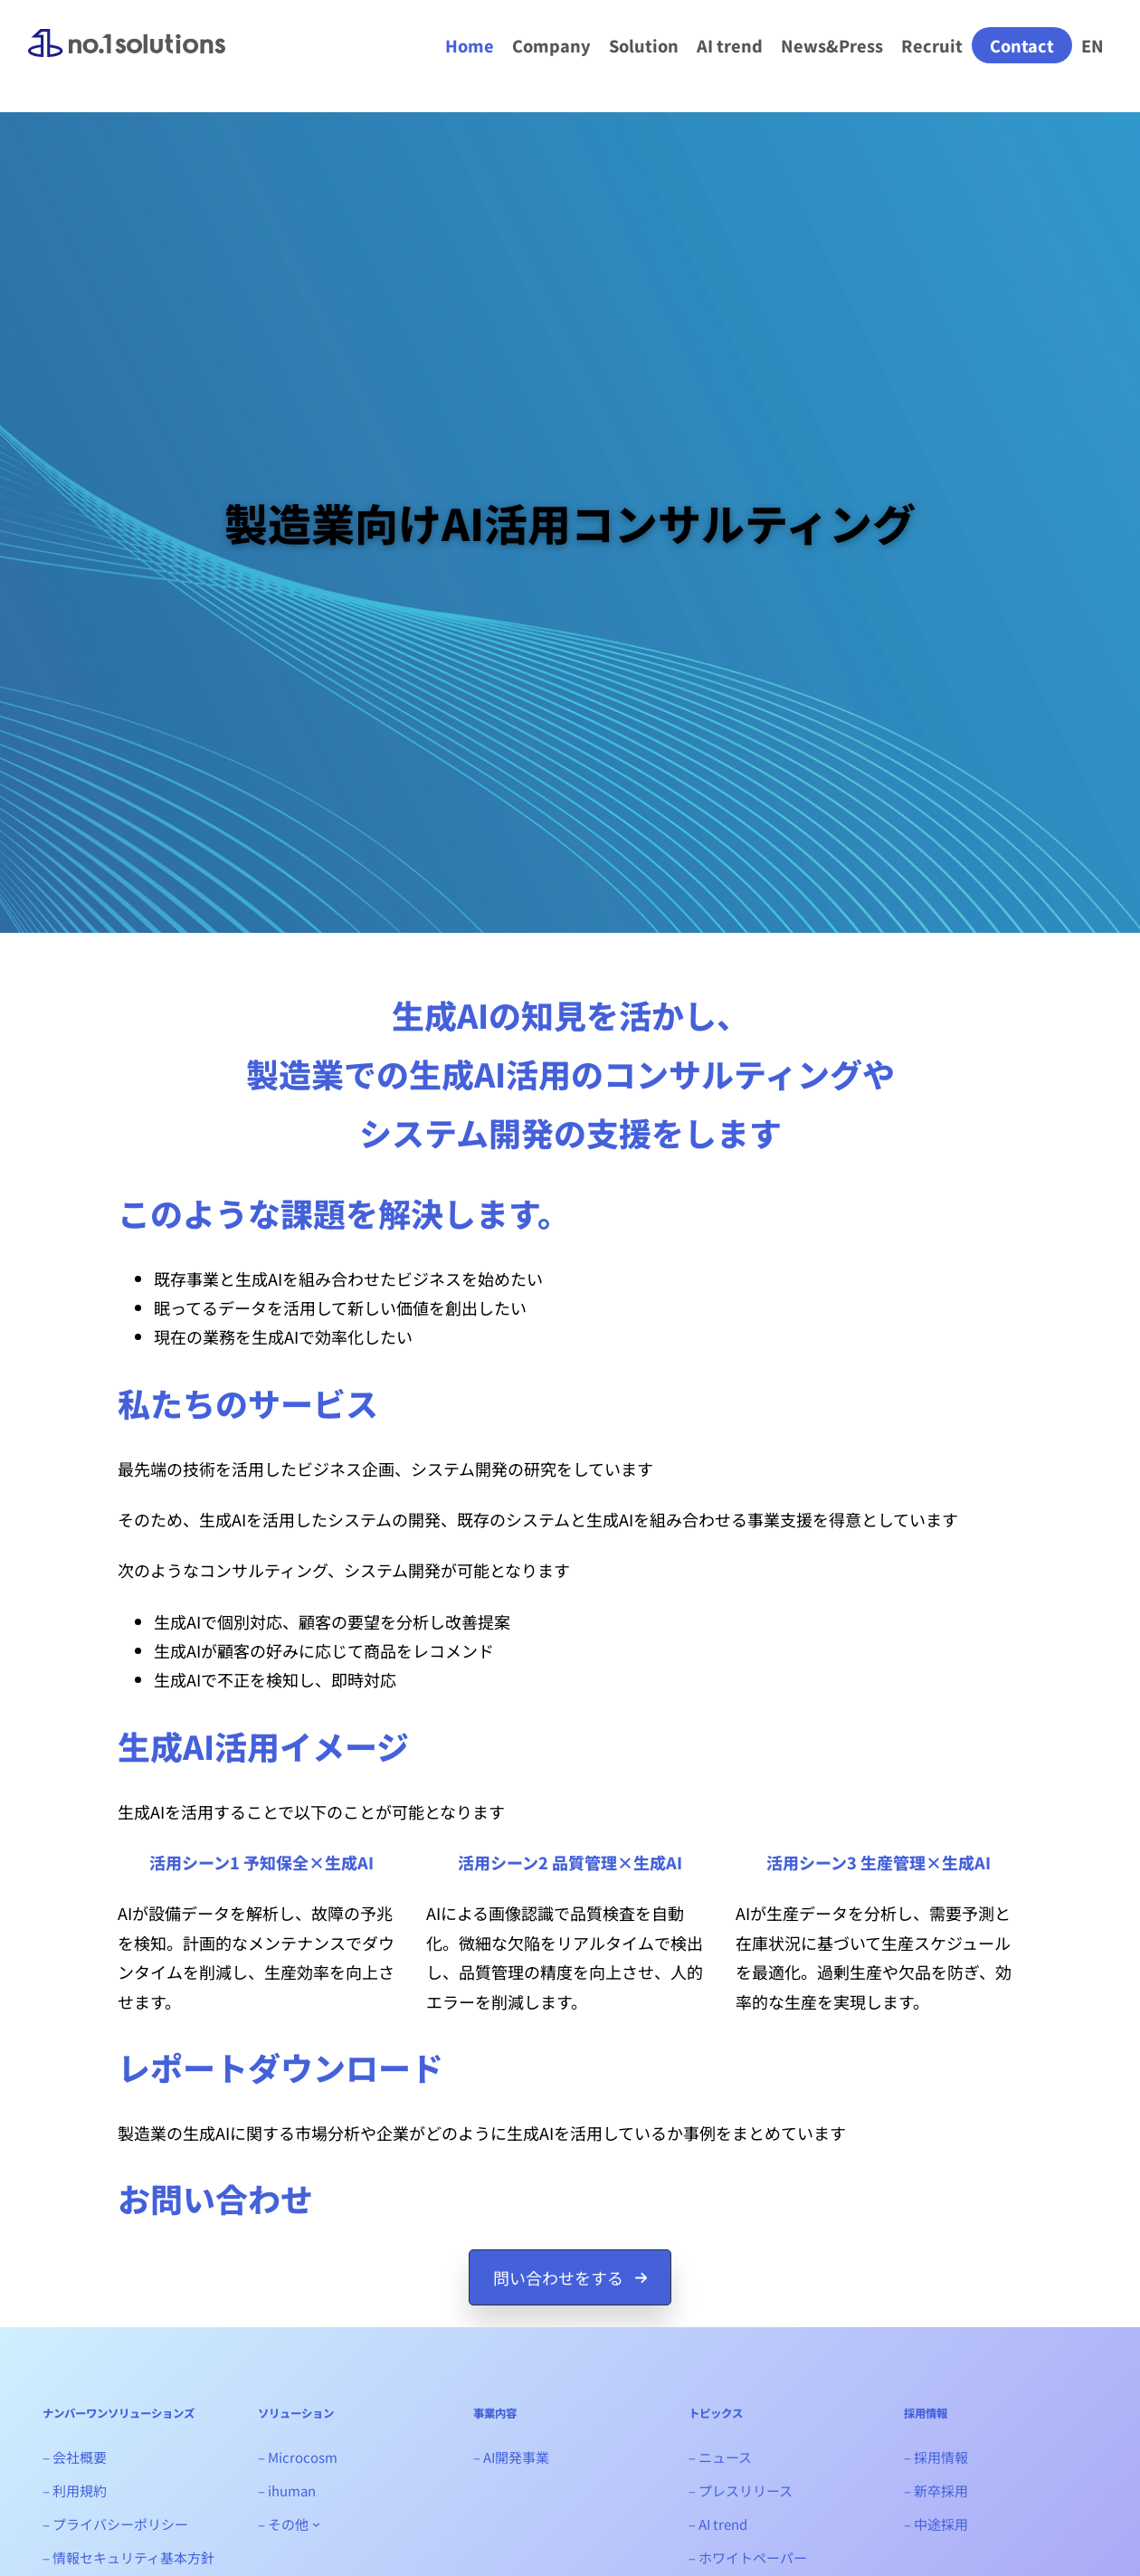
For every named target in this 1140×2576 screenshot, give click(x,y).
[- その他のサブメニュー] (316, 2524)
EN (1092, 45)
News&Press (832, 45)
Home (469, 45)
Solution (644, 45)
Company (551, 45)
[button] (570, 2277)
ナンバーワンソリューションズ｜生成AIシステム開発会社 (126, 58)
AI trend (730, 45)
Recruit (932, 45)
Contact (1022, 45)
